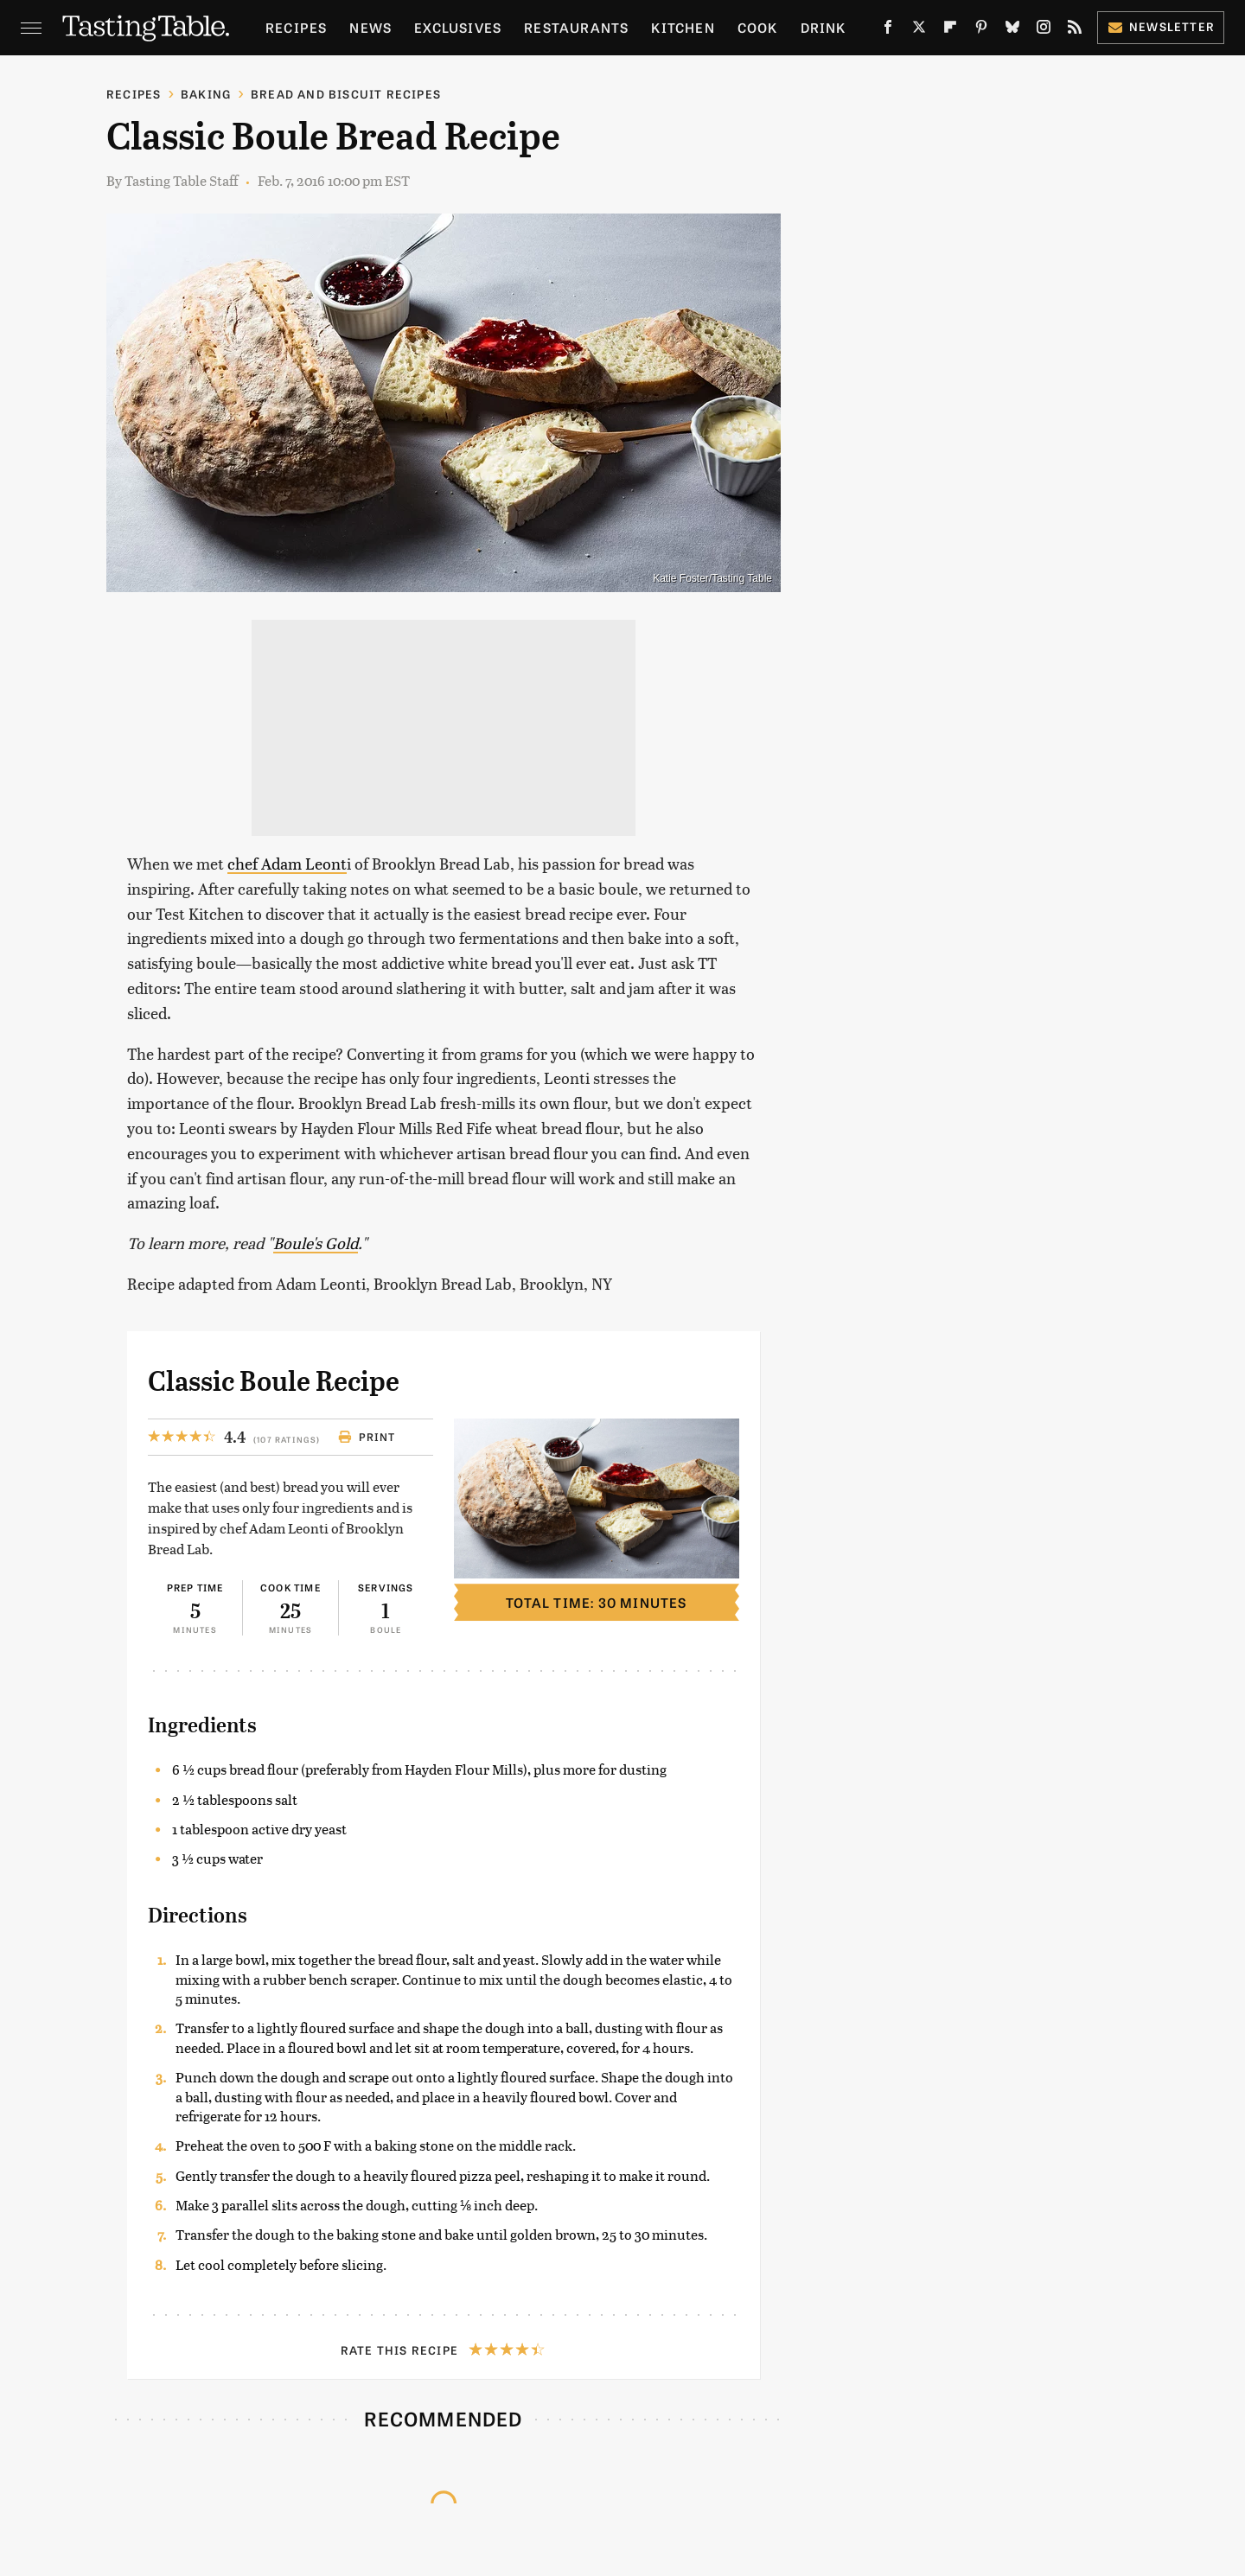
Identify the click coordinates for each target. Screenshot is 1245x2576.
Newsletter (1161, 26)
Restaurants (576, 27)
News (370, 27)
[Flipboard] (950, 30)
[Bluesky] (1012, 30)
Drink (823, 27)
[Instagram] (1043, 30)
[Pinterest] (981, 30)
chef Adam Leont (287, 863)
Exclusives (457, 27)
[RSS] (1074, 30)
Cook (757, 27)
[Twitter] (919, 30)
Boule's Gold (315, 1242)
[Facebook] (888, 30)
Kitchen (682, 27)
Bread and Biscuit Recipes (346, 93)
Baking (206, 93)
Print (367, 1436)
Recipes (296, 27)
